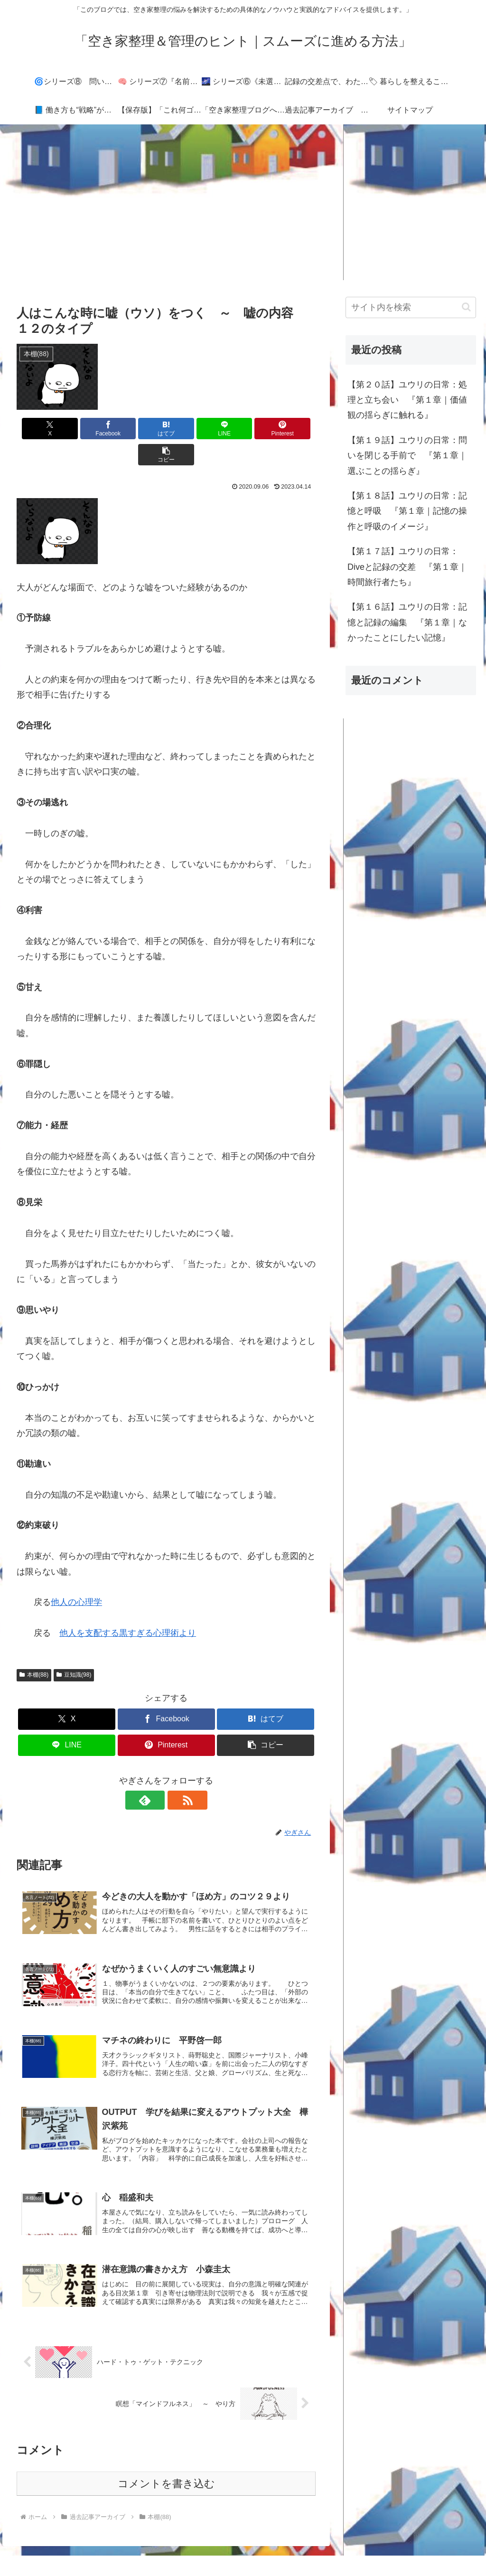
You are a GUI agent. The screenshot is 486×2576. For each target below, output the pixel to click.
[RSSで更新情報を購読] (177, 1774)
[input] (411, 307)
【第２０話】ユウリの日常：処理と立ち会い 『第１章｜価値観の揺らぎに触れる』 (407, 400)
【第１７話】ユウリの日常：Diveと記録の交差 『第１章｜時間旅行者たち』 (407, 567)
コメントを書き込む (166, 2462)
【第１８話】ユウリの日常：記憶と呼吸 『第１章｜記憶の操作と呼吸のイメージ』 (407, 511)
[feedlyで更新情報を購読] (155, 1774)
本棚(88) (33, 1648)
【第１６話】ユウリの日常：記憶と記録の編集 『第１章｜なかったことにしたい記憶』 (407, 622)
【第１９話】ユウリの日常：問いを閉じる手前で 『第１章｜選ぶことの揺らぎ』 (407, 455)
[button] (292, 428)
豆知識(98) (73, 1648)
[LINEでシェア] (191, 428)
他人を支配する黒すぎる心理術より (127, 1607)
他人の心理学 (76, 1576)
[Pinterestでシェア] (242, 428)
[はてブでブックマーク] (141, 428)
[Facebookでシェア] (91, 428)
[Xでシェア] (41, 428)
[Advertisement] (243, 202)
